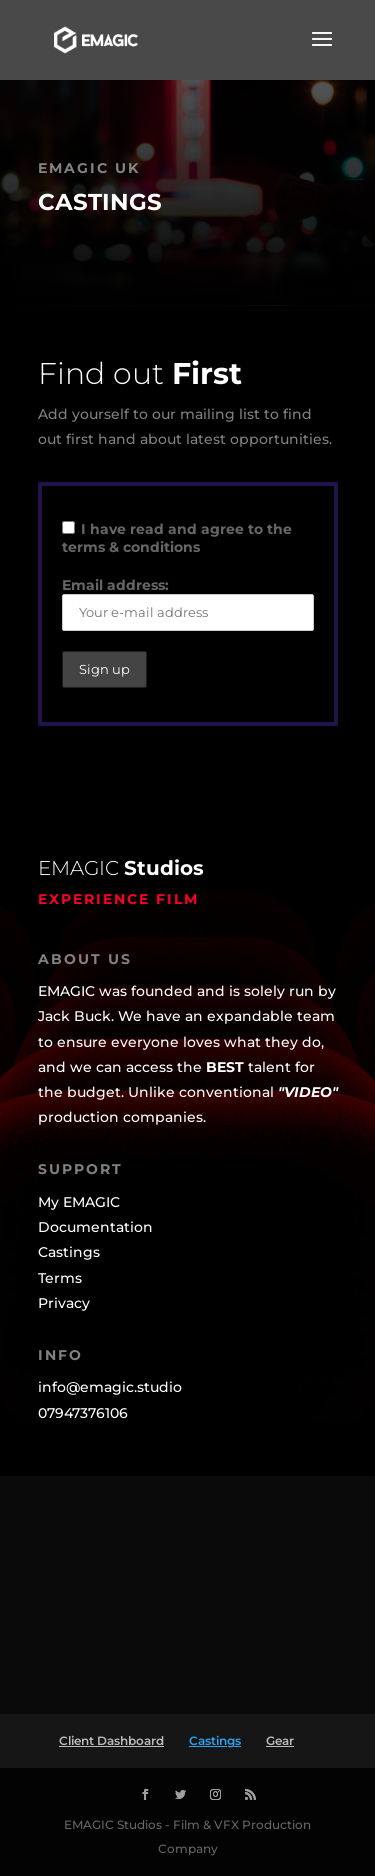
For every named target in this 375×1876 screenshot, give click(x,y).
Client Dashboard (111, 1740)
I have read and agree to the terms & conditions (177, 538)
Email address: (188, 603)
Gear (280, 1740)
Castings (215, 1740)
